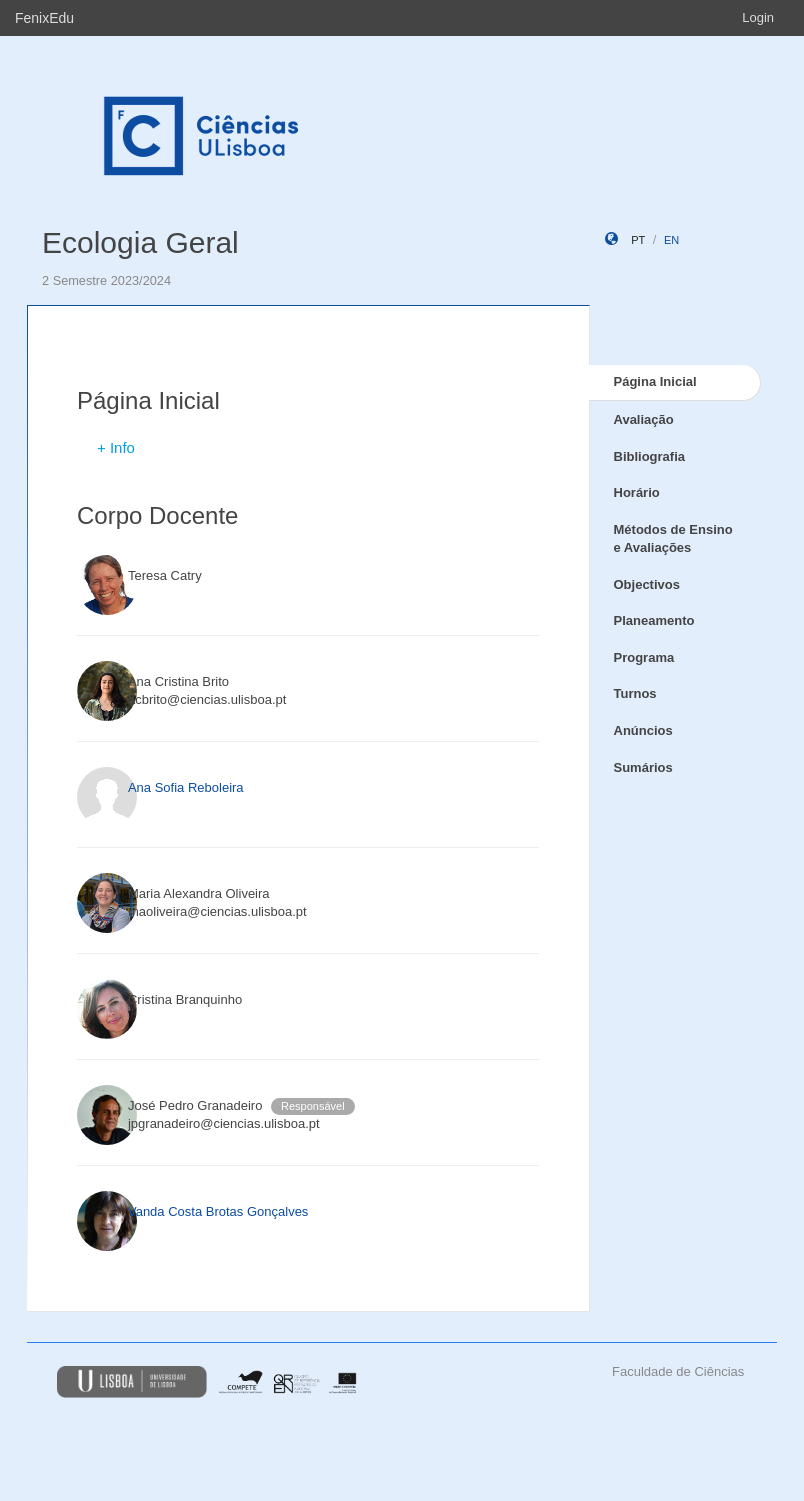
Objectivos (647, 584)
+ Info (116, 447)
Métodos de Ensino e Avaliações (673, 539)
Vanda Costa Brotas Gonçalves (218, 1211)
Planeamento (654, 620)
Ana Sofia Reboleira (186, 787)
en (671, 240)
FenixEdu (44, 18)
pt (638, 240)
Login (758, 17)
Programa (644, 657)
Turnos (635, 693)
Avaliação (644, 419)
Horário (637, 492)
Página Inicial (655, 381)
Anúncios (643, 730)
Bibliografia (650, 456)
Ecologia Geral (140, 242)
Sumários (643, 767)
